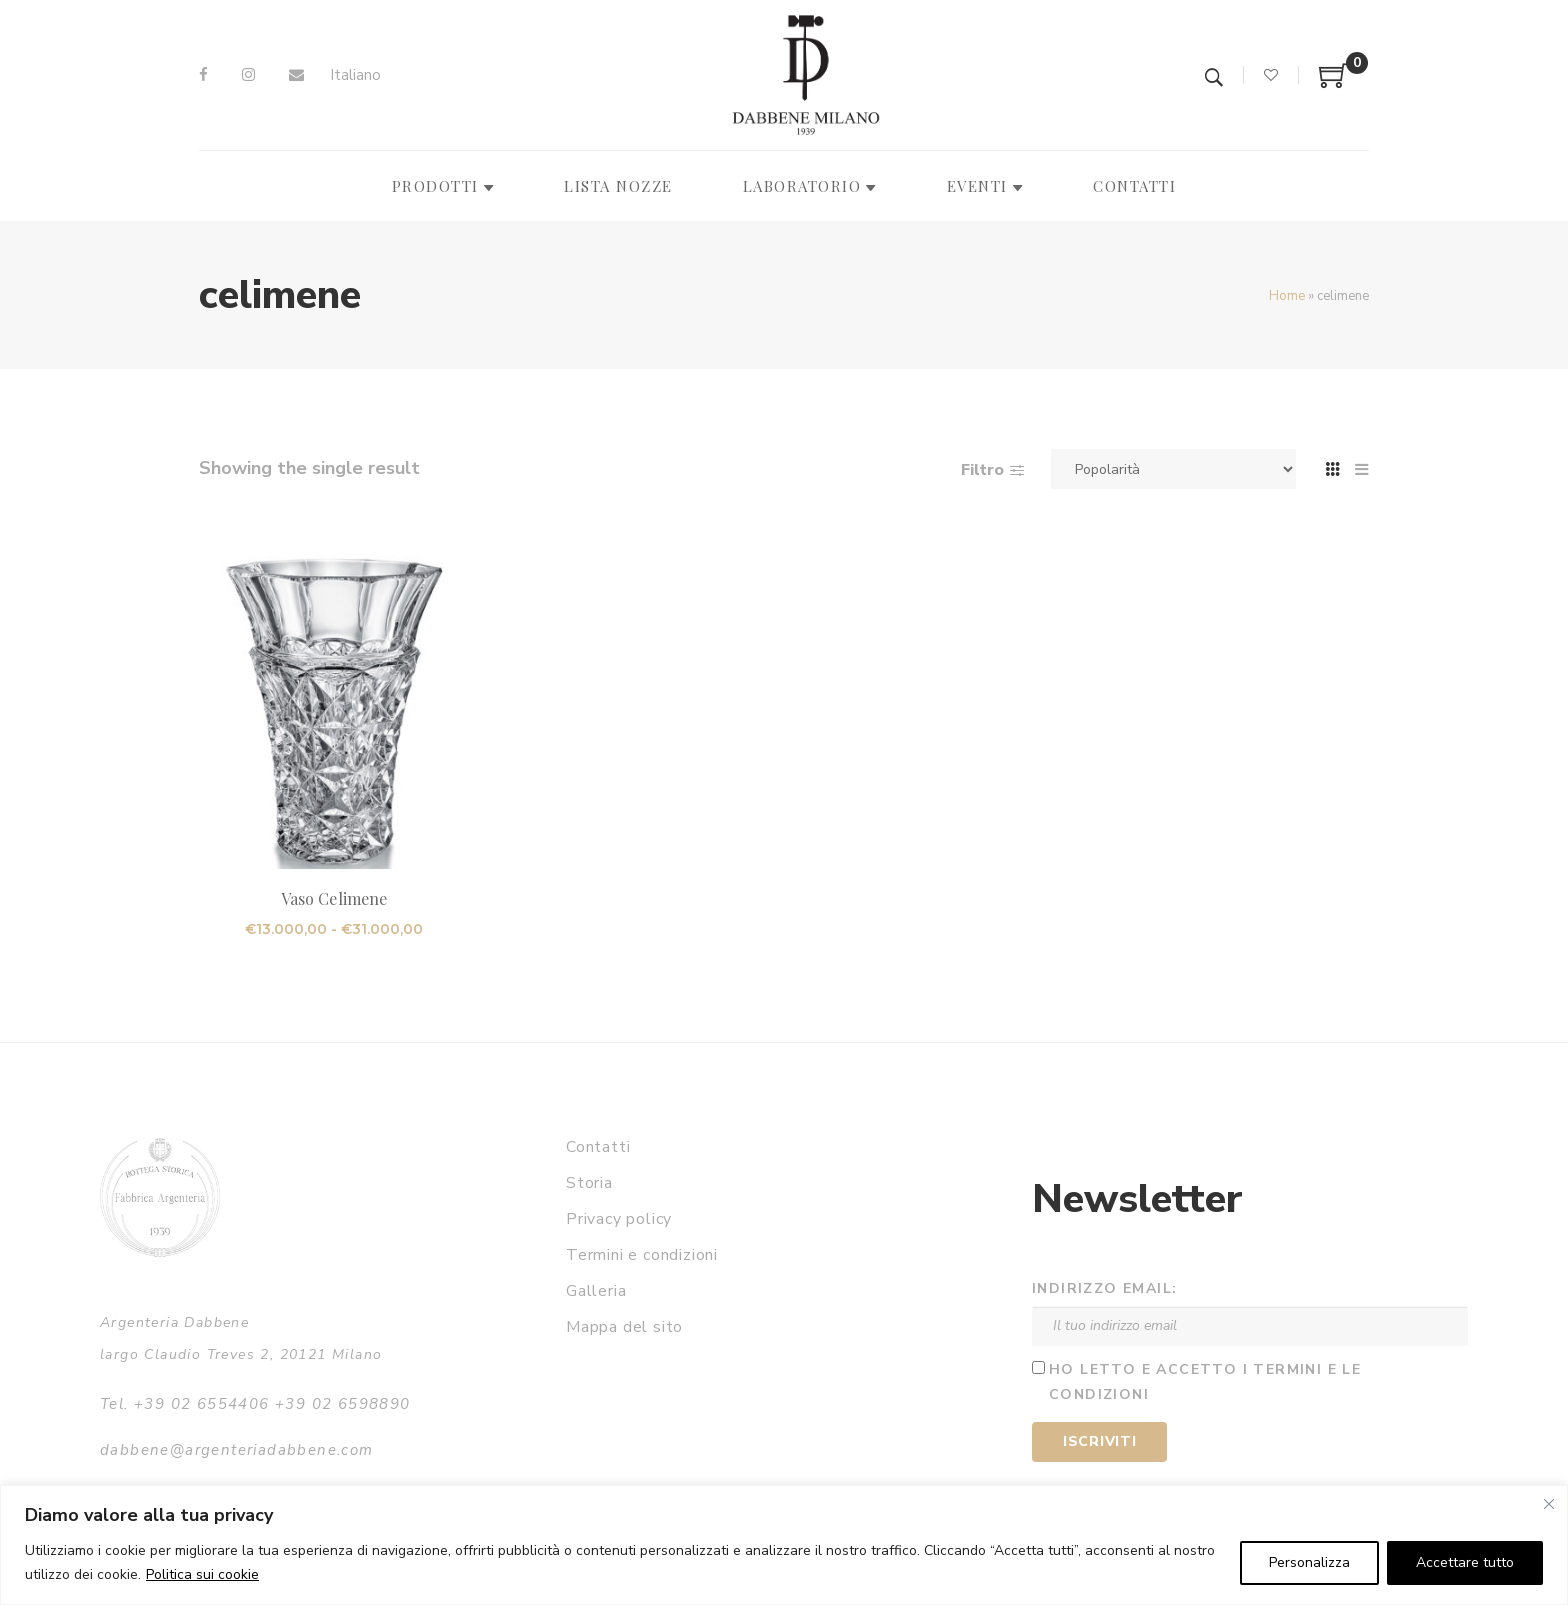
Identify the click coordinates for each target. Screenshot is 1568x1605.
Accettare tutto (1465, 1562)
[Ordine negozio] (1173, 469)
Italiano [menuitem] (355, 75)
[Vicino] (1549, 1504)
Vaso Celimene (334, 898)
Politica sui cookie (202, 1574)
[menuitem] (355, 75)
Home (1287, 296)
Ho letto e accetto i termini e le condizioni (1205, 1382)
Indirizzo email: (1104, 1288)
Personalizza (1309, 1562)
